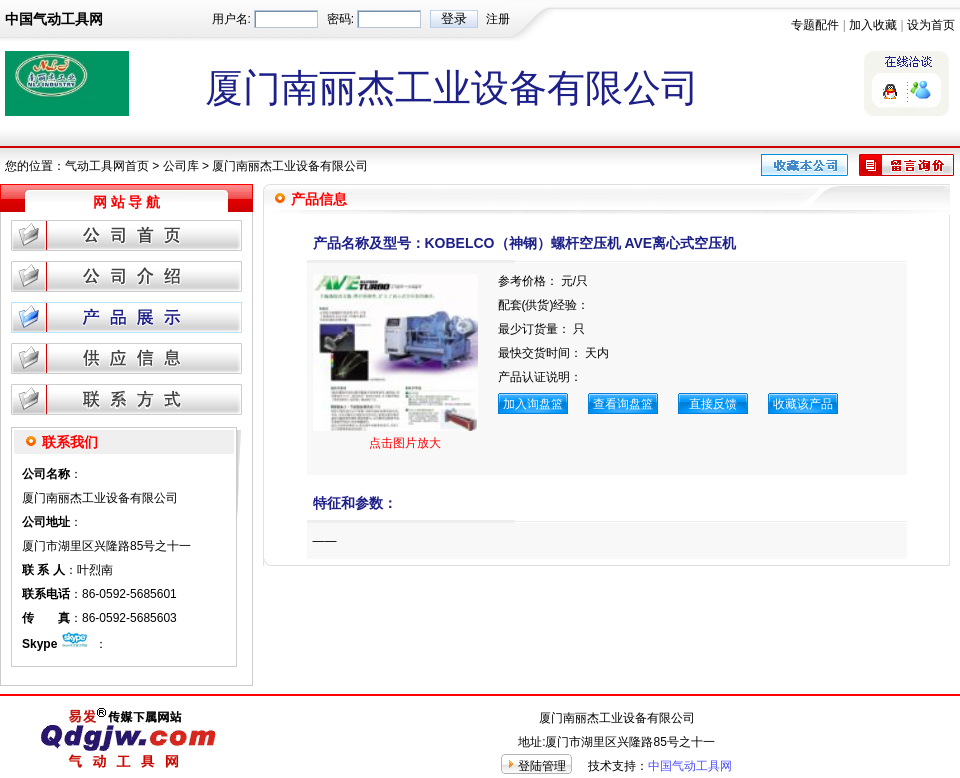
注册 (498, 19)
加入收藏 (873, 25)
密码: (340, 19)
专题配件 (815, 25)
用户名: (231, 19)
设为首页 (931, 25)
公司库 (181, 166)
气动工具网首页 (107, 166)
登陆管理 (542, 766)
